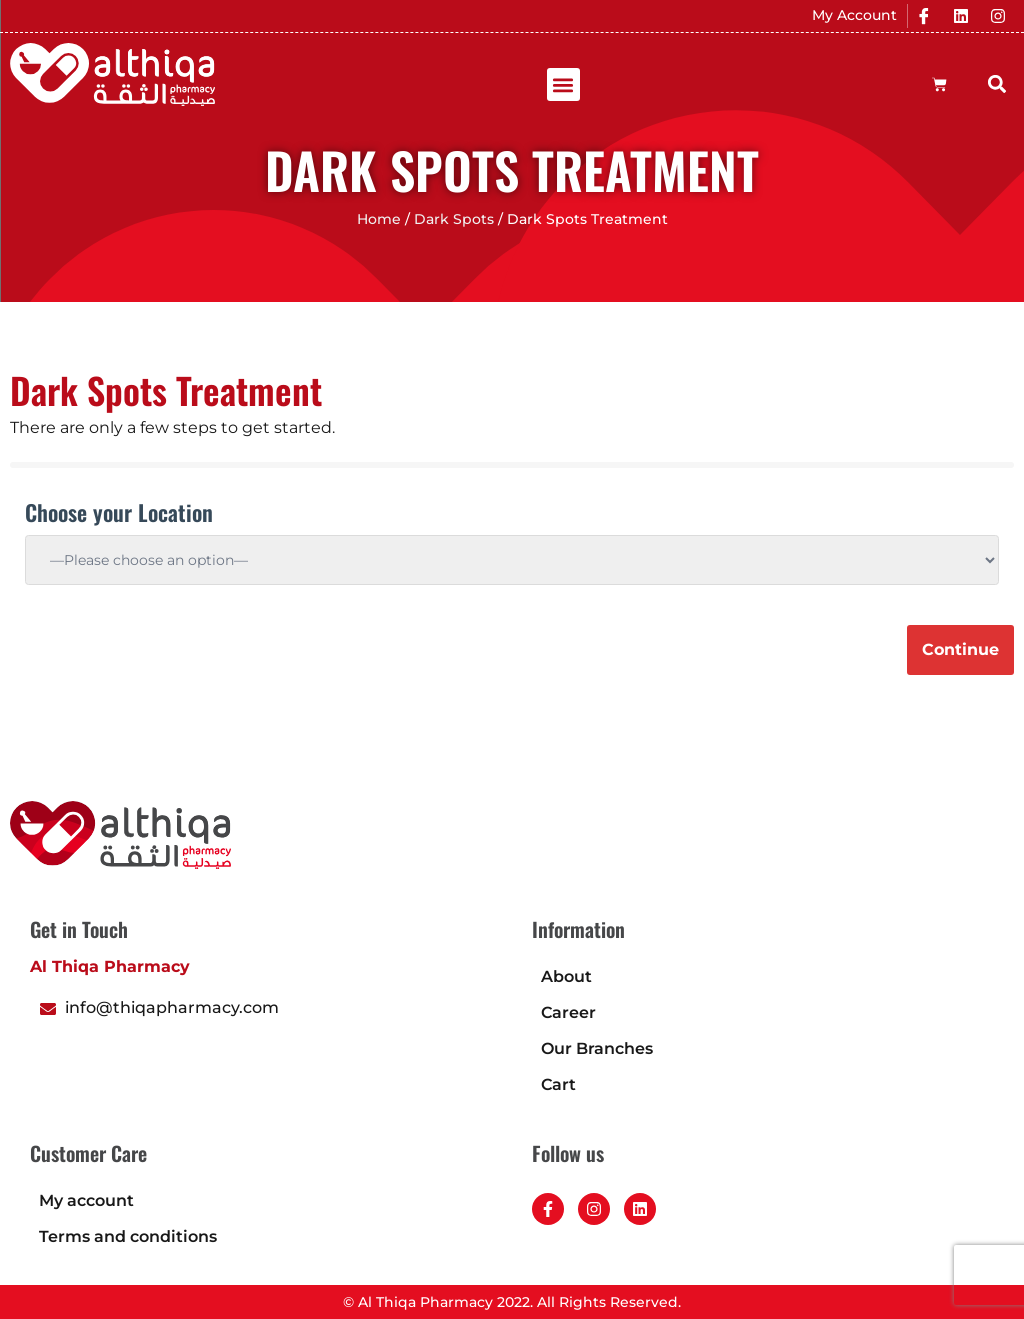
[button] (563, 84)
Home (379, 219)
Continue (960, 649)
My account (86, 1200)
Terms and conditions (128, 1236)
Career (568, 1012)
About (566, 976)
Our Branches (597, 1048)
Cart (558, 1084)
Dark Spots (454, 219)
